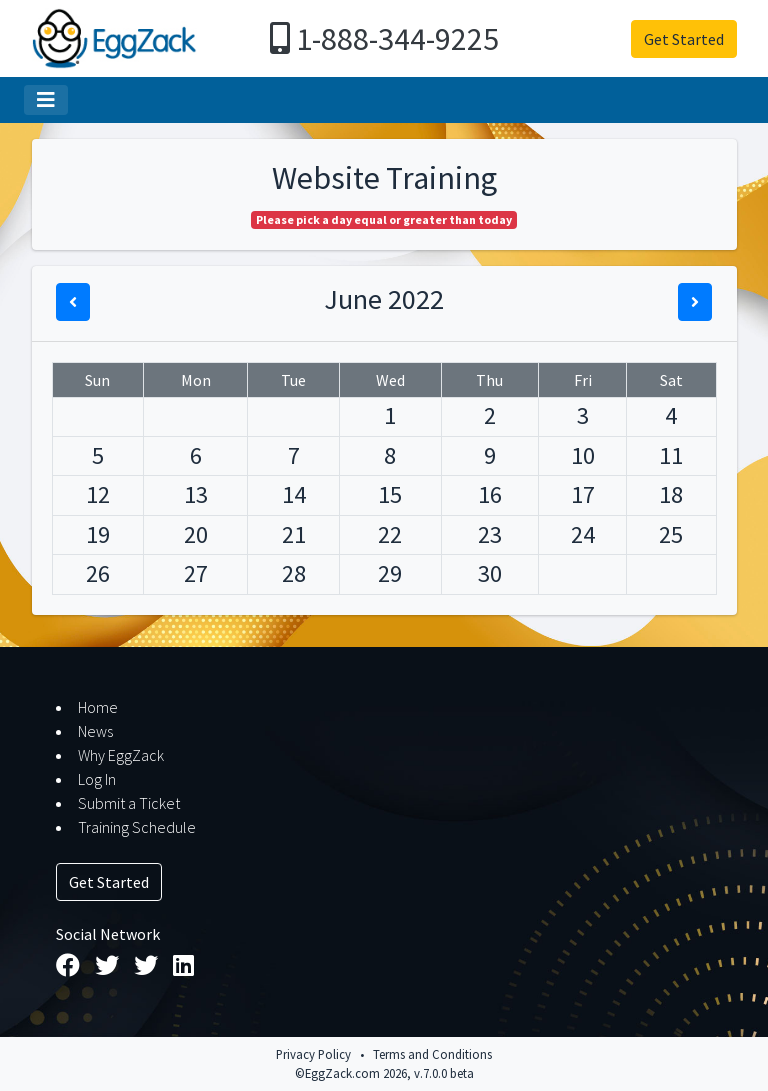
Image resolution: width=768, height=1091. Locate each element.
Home (98, 707)
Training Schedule (137, 827)
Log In (97, 779)
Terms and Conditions (432, 1054)
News (95, 731)
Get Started (684, 39)
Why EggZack (121, 755)
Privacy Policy (313, 1054)
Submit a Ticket (129, 803)
